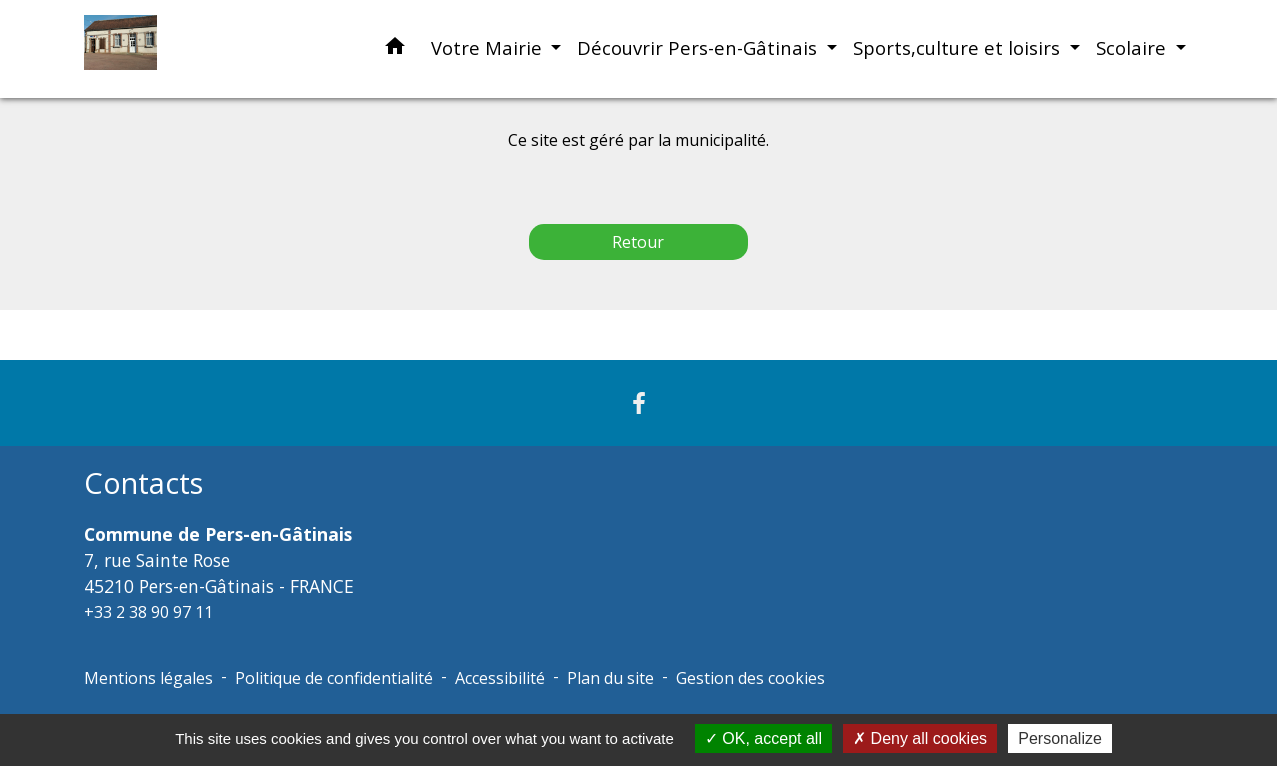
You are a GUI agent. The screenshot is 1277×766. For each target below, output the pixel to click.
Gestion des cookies (750, 678)
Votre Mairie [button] (489, 47)
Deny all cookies (920, 738)
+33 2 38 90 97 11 (148, 612)
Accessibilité (500, 678)
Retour (638, 242)
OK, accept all (763, 738)
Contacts (143, 483)
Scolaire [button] (1133, 47)
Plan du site (610, 678)
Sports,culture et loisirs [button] (959, 47)
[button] (395, 49)
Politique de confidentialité (334, 678)
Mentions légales (148, 678)
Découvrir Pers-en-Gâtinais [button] (699, 47)
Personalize (1060, 738)
